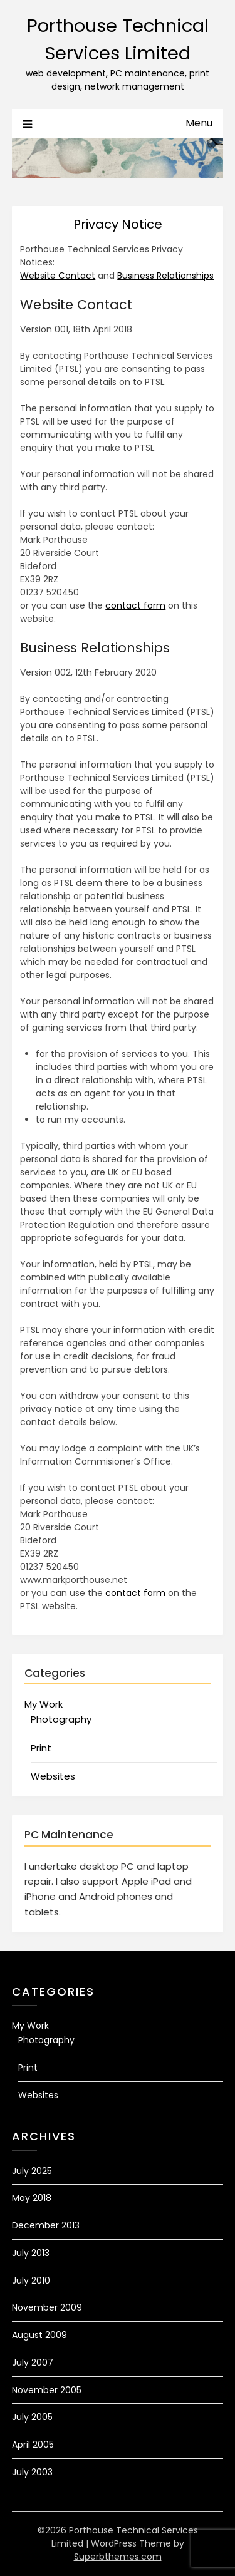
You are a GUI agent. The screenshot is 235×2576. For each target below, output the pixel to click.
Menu (198, 123)
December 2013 (46, 2225)
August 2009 (39, 2335)
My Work (43, 1704)
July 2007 (32, 2362)
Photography (61, 1719)
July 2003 (32, 2472)
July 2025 (32, 2171)
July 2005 (32, 2417)
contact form (135, 605)
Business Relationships (165, 275)
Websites (53, 1776)
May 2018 (31, 2198)
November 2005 (46, 2390)
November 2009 (47, 2307)
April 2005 (33, 2444)
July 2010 (31, 2280)
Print (41, 1747)
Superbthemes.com (118, 2556)
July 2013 (31, 2253)
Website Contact (57, 275)
